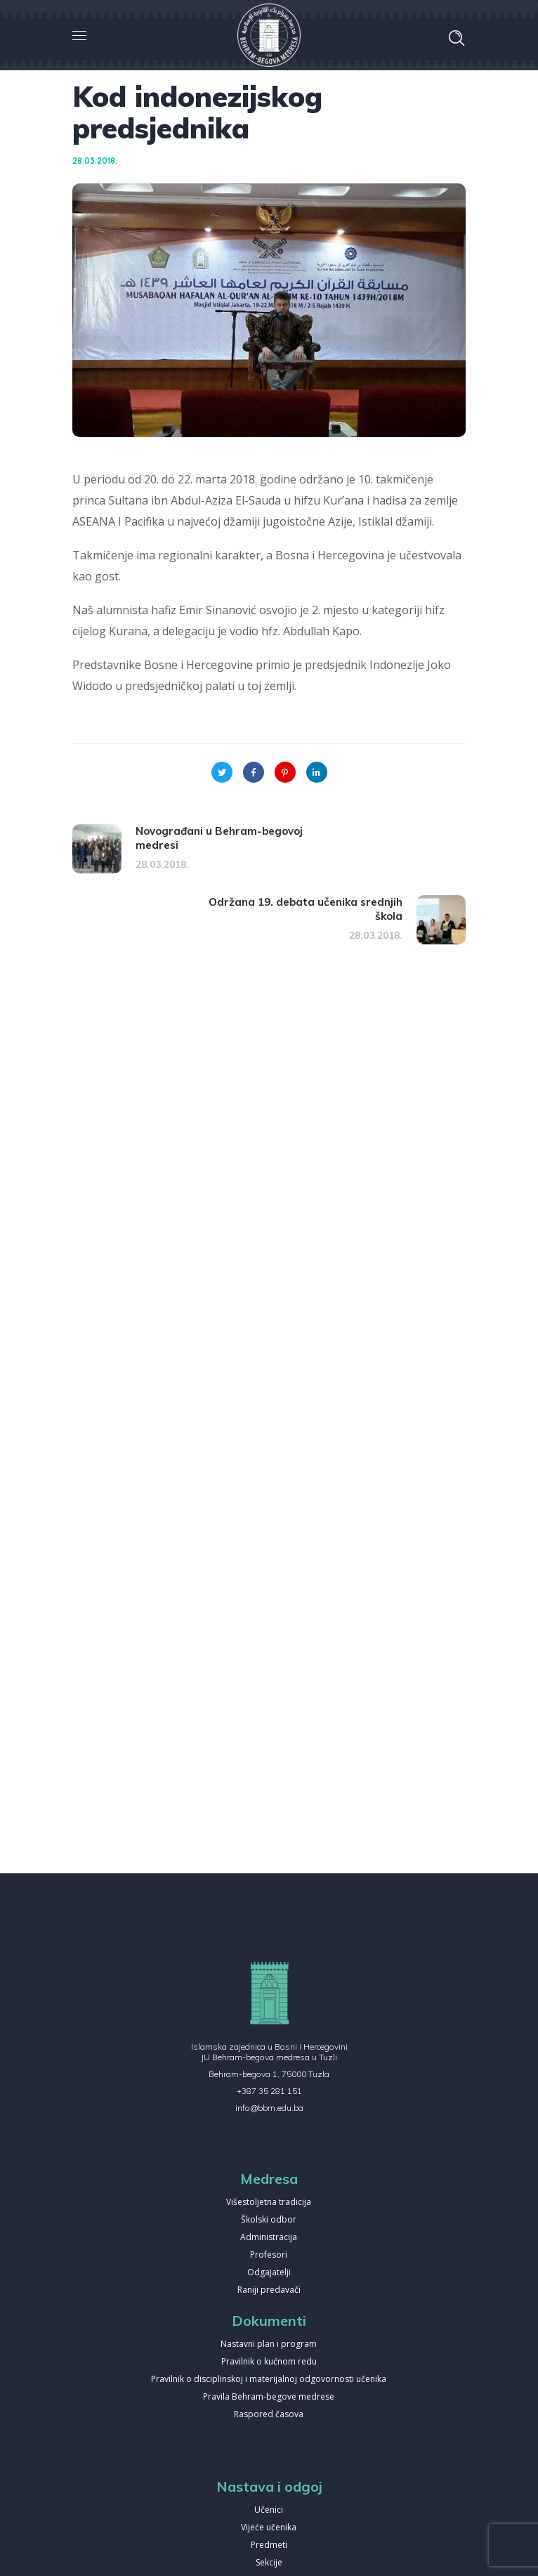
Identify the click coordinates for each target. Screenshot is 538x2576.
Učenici (268, 2510)
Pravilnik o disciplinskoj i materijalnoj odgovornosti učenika (268, 2379)
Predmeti (269, 2545)
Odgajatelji (269, 2273)
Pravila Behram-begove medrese (268, 2397)
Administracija (268, 2237)
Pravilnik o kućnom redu (269, 2362)
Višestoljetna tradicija (268, 2202)
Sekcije (269, 2563)
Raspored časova (268, 2414)
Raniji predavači (269, 2290)
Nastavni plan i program (269, 2344)
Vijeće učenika (268, 2528)
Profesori (268, 2255)
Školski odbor (268, 2220)
